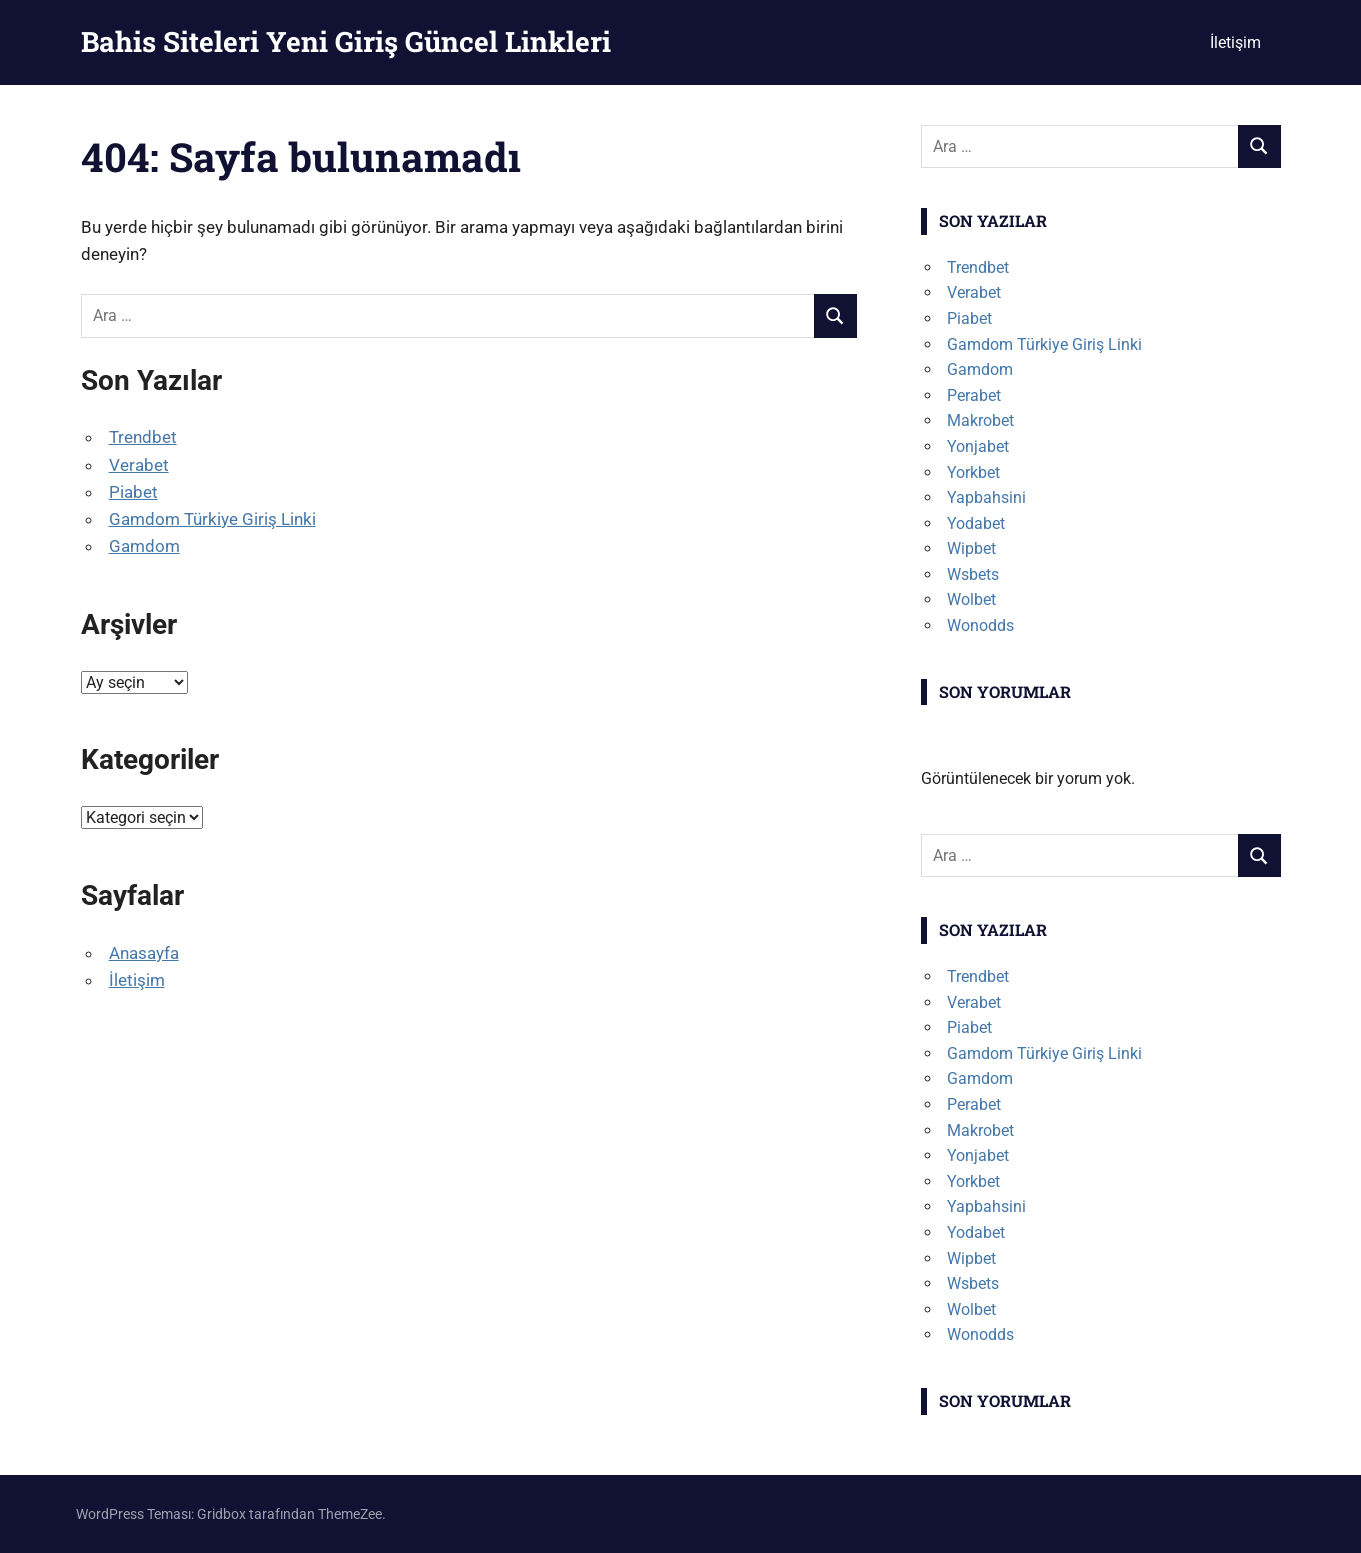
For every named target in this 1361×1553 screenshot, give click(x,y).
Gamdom (144, 546)
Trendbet (143, 437)
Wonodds (980, 625)
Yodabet (976, 523)
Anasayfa (144, 953)
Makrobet (980, 420)
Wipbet (971, 548)
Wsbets (973, 574)
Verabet (139, 465)
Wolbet (971, 599)
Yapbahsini (986, 497)
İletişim (1235, 42)
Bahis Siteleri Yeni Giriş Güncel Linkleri (346, 41)
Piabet (133, 492)
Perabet (974, 395)
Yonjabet (978, 446)
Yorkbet (973, 472)
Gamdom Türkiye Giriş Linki (212, 519)
